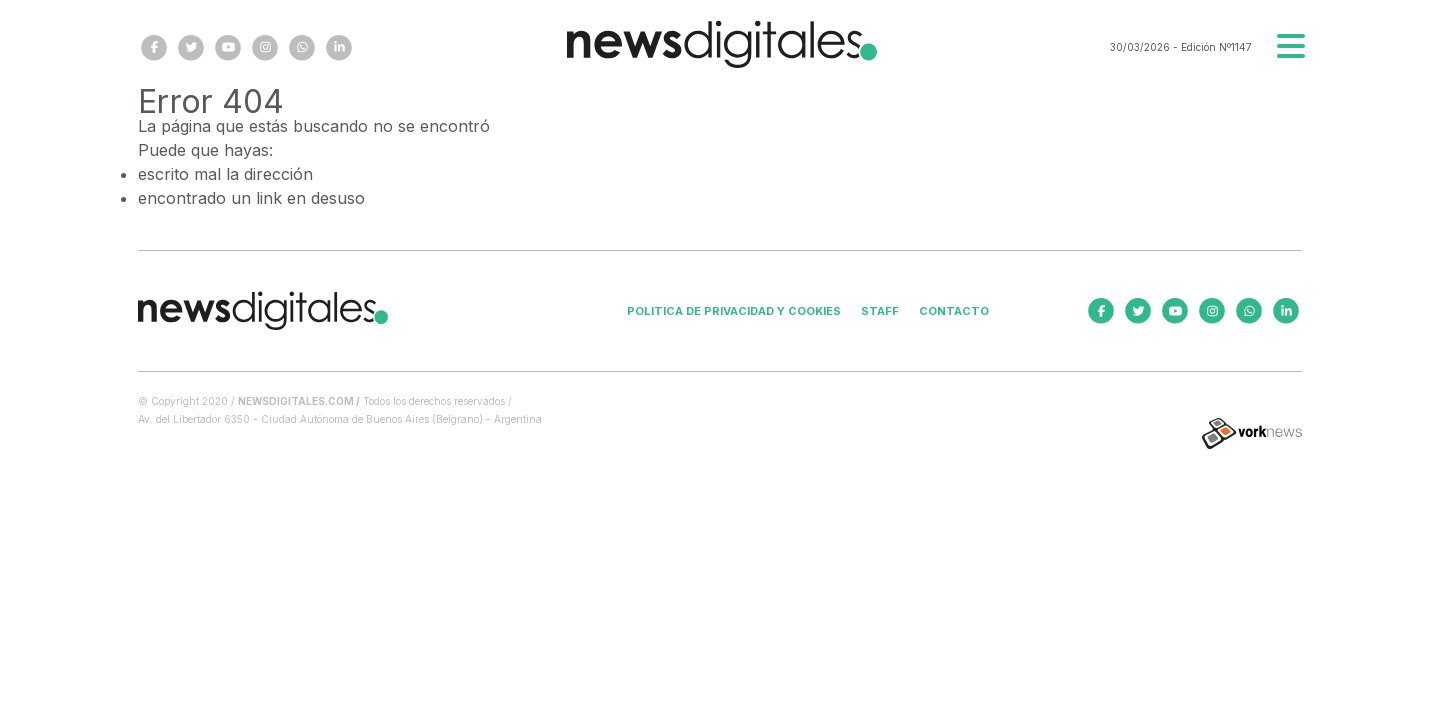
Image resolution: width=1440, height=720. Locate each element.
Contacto (954, 311)
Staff (880, 311)
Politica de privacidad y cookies (734, 311)
